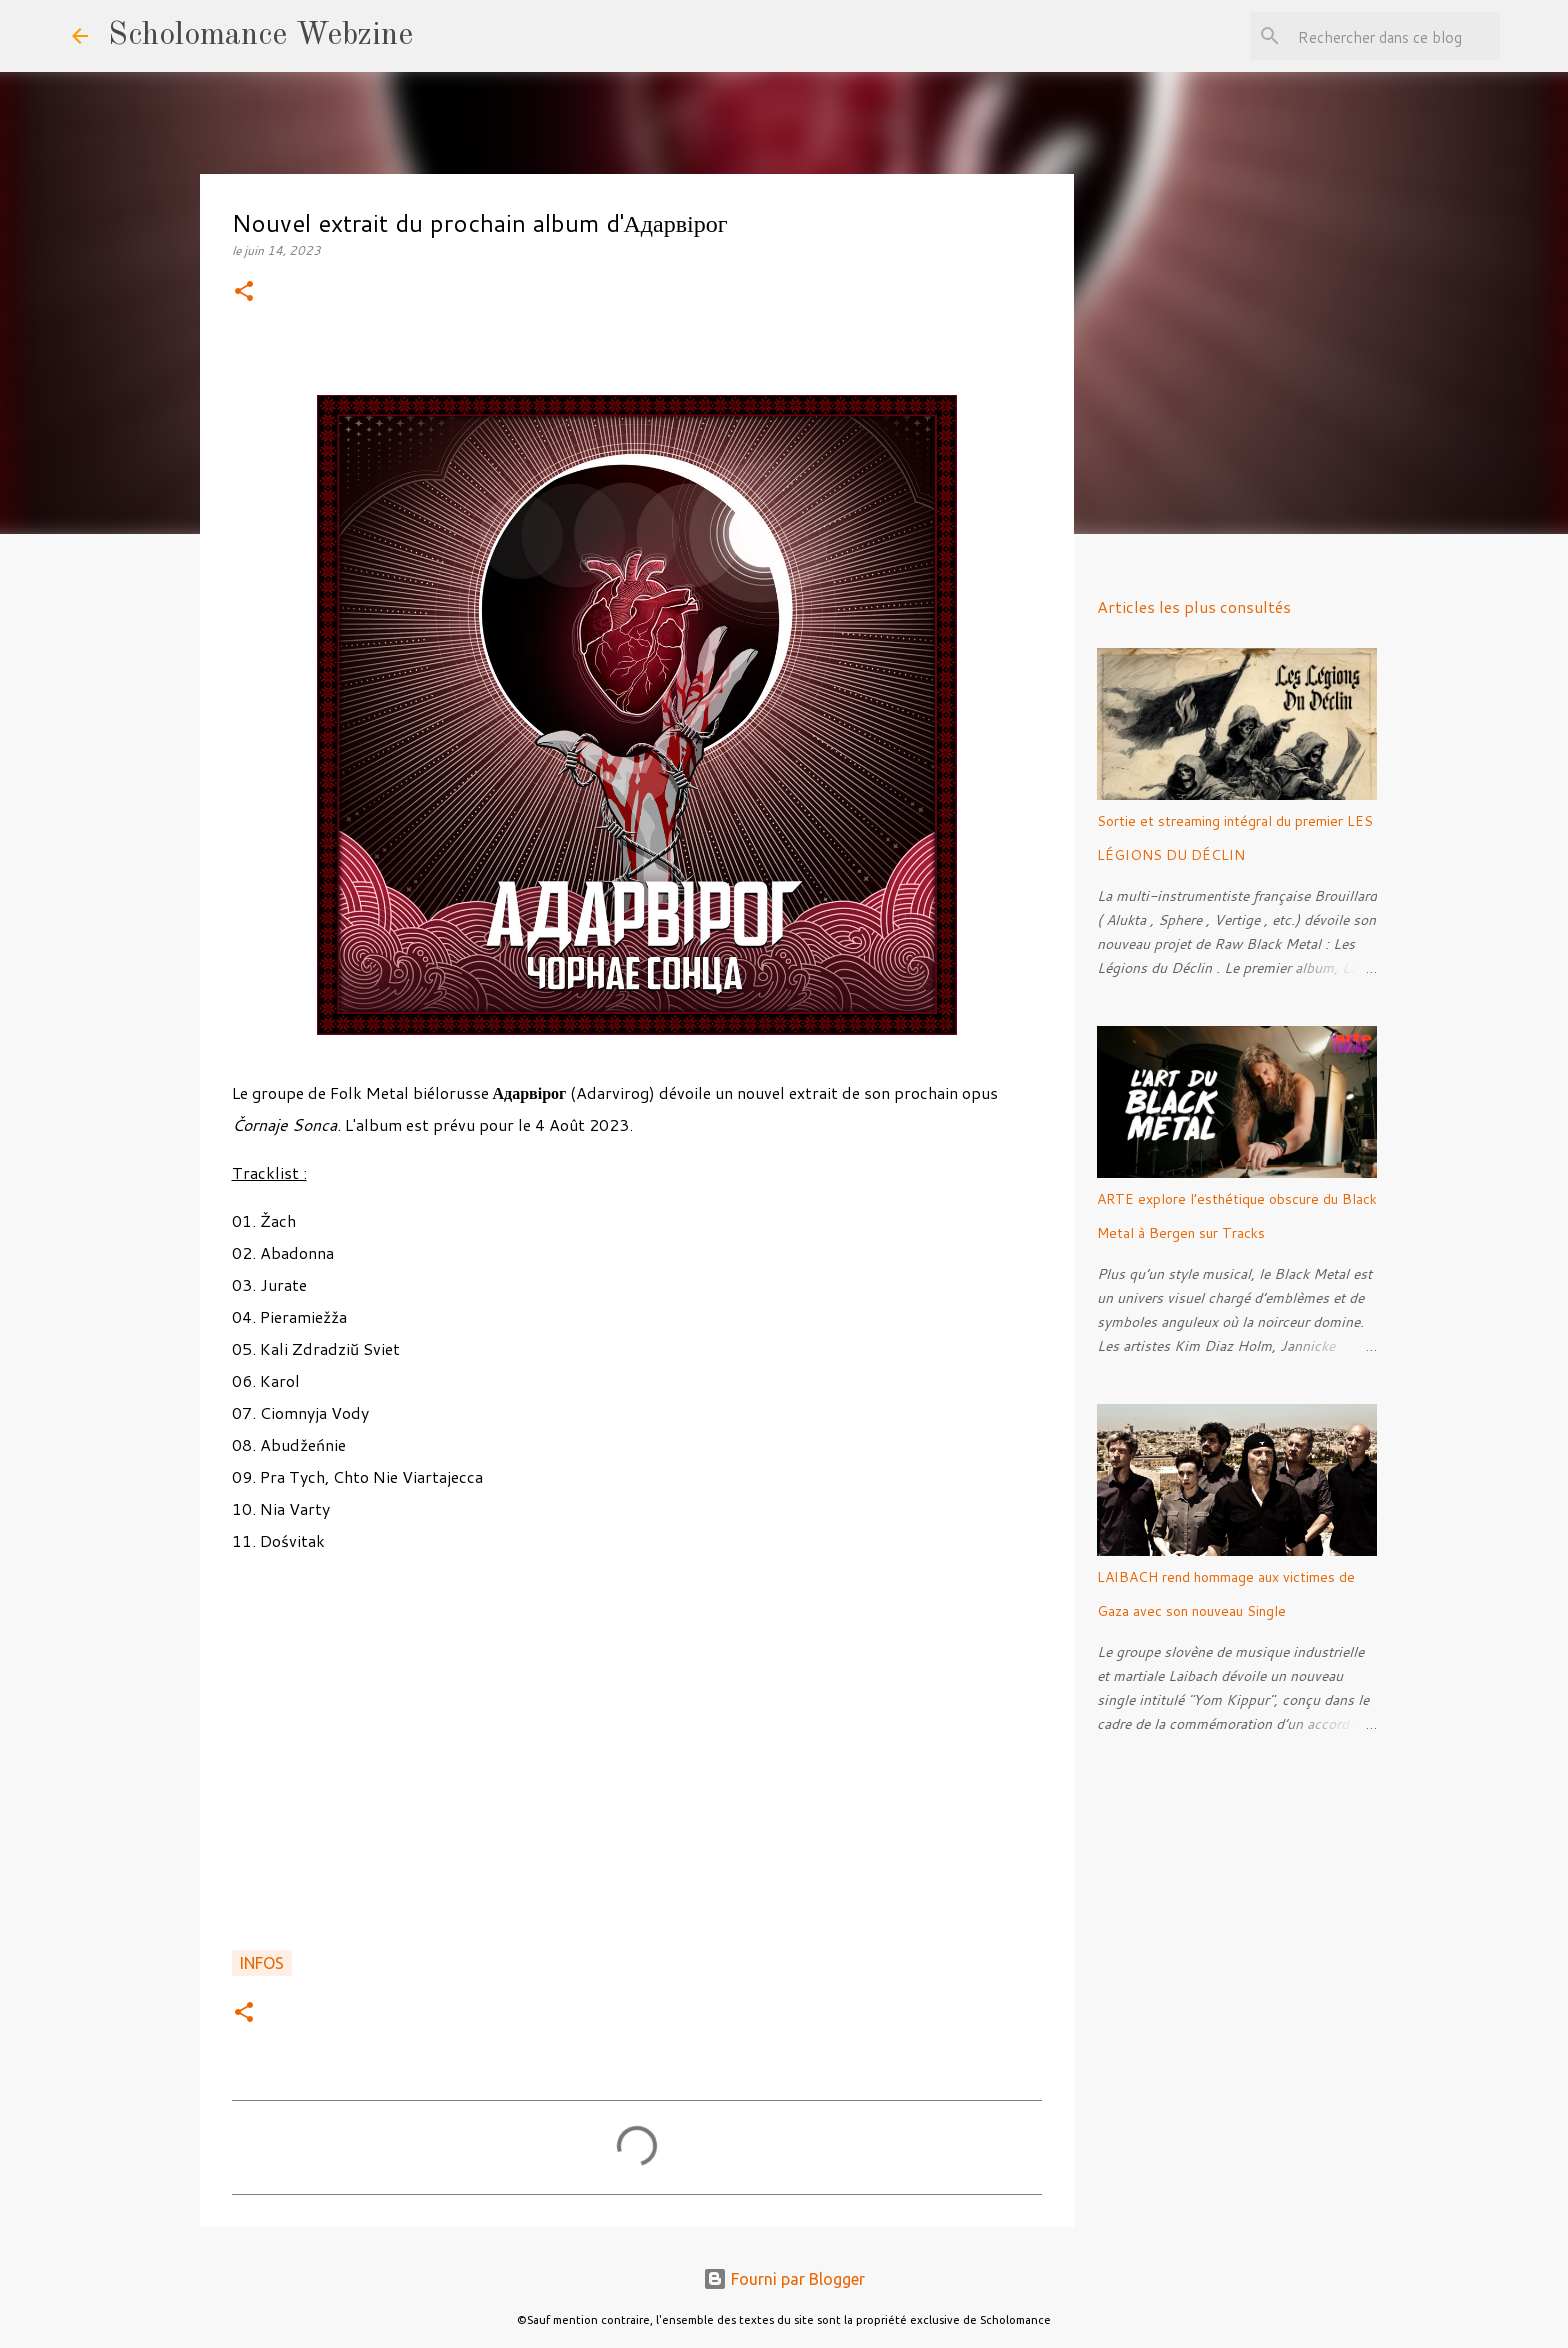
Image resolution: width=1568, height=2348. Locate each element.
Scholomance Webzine (260, 36)
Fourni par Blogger (784, 2279)
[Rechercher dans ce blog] (1395, 36)
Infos (262, 1963)
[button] (244, 292)
